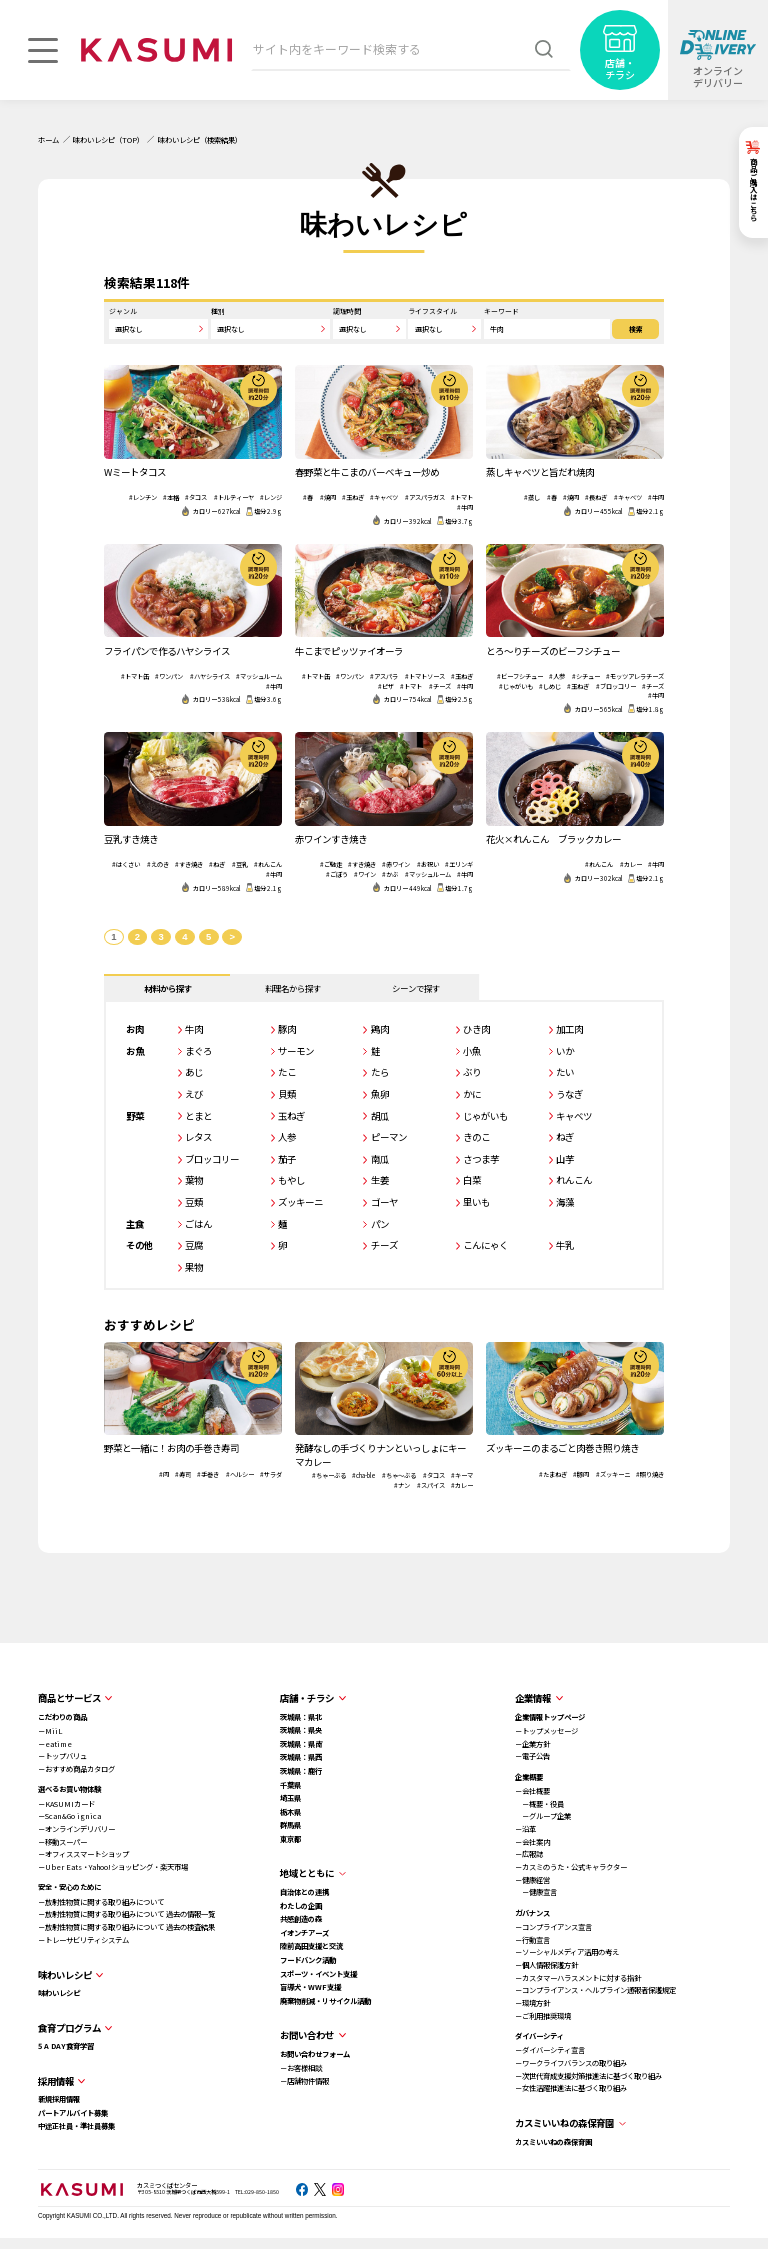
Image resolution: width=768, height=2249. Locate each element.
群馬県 (307, 1835)
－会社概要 (511, 1801)
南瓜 (384, 1170)
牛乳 (529, 1256)
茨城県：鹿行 (318, 1781)
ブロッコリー (257, 1170)
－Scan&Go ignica (125, 1826)
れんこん (538, 1191)
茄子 (312, 1170)
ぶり (457, 1083)
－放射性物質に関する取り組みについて (157, 1912)
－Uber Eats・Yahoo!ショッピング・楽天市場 (169, 1877)
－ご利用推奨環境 (522, 2025)
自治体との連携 (321, 1902)
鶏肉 (384, 1040)
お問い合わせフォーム (332, 2064)
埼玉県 (307, 1808)
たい (529, 1083)
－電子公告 (511, 1766)
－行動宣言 (511, 1950)
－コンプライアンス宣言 (532, 1937)
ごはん (243, 1234)
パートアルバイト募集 (129, 2123)
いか (529, 1061)
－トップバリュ (118, 1766)
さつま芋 (466, 1170)
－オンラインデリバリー (132, 1839)
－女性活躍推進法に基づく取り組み (550, 2098)
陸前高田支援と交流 (328, 1956)
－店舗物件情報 (321, 2091)
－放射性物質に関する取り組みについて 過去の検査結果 (182, 1937)
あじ (239, 1083)
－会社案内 (511, 1852)
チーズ (388, 1256)
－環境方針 (511, 2013)
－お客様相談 (318, 2078)
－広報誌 (508, 1864)
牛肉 (239, 1040)
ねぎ (529, 1148)
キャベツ (538, 1126)
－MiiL (106, 1741)
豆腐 (239, 1256)
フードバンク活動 (325, 1970)
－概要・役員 (518, 1814)
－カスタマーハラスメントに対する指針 (557, 1988)
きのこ (461, 1148)
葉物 (239, 1191)
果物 (239, 1278)
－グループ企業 (522, 1826)
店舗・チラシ (324, 1709)
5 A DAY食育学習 (122, 2056)
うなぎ (533, 1105)
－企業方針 (511, 1754)
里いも (461, 1213)
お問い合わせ (324, 2046)
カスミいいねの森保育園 (532, 2152)
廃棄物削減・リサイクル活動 (342, 2011)
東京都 (307, 1849)
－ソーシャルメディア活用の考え (546, 1962)
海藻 (529, 1213)
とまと (243, 1126)
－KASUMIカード (122, 1814)
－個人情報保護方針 (525, 1975)
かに (457, 1105)
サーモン (321, 1061)
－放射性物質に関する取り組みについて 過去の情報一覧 (182, 1924)
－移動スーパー (118, 1852)
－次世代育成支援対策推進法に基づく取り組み (567, 2086)
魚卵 (384, 1105)
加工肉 (533, 1040)
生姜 (384, 1191)
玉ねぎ (316, 1126)
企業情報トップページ (529, 1726)
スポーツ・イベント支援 (335, 1983)
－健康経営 (511, 1890)
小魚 (457, 1061)
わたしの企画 (318, 1915)
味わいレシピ (115, 2003)
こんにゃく (470, 1256)
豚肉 (312, 1040)
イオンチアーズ (321, 1943)
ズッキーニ (325, 1213)
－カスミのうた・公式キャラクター (550, 1877)
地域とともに (324, 1884)
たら (384, 1083)
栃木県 (307, 1822)
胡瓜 (384, 1126)
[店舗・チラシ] (620, 50)
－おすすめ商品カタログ (132, 1779)
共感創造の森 (318, 1929)
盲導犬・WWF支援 (327, 1997)
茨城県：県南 (318, 1754)
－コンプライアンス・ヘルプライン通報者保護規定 (574, 2000)
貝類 (312, 1105)
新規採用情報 (115, 2109)
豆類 (239, 1213)
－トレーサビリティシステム (139, 1950)
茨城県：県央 (318, 1740)
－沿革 (504, 1839)
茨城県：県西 (318, 1767)
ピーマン (393, 1148)
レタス (243, 1148)
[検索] (544, 48)
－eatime (111, 1754)
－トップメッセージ (525, 1741)
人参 (312, 1148)
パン (384, 1234)
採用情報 (112, 2091)
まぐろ (243, 1061)
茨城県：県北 (318, 1726)
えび (239, 1105)
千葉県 (307, 1794)
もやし (316, 1191)
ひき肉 (461, 1040)
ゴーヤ (388, 1213)
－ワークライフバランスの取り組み (550, 2073)
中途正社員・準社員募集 (132, 2136)
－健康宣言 (515, 1902)
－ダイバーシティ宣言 (529, 2060)
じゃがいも (470, 1126)
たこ (312, 1083)
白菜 (457, 1191)
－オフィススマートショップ (139, 1864)
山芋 (529, 1170)
